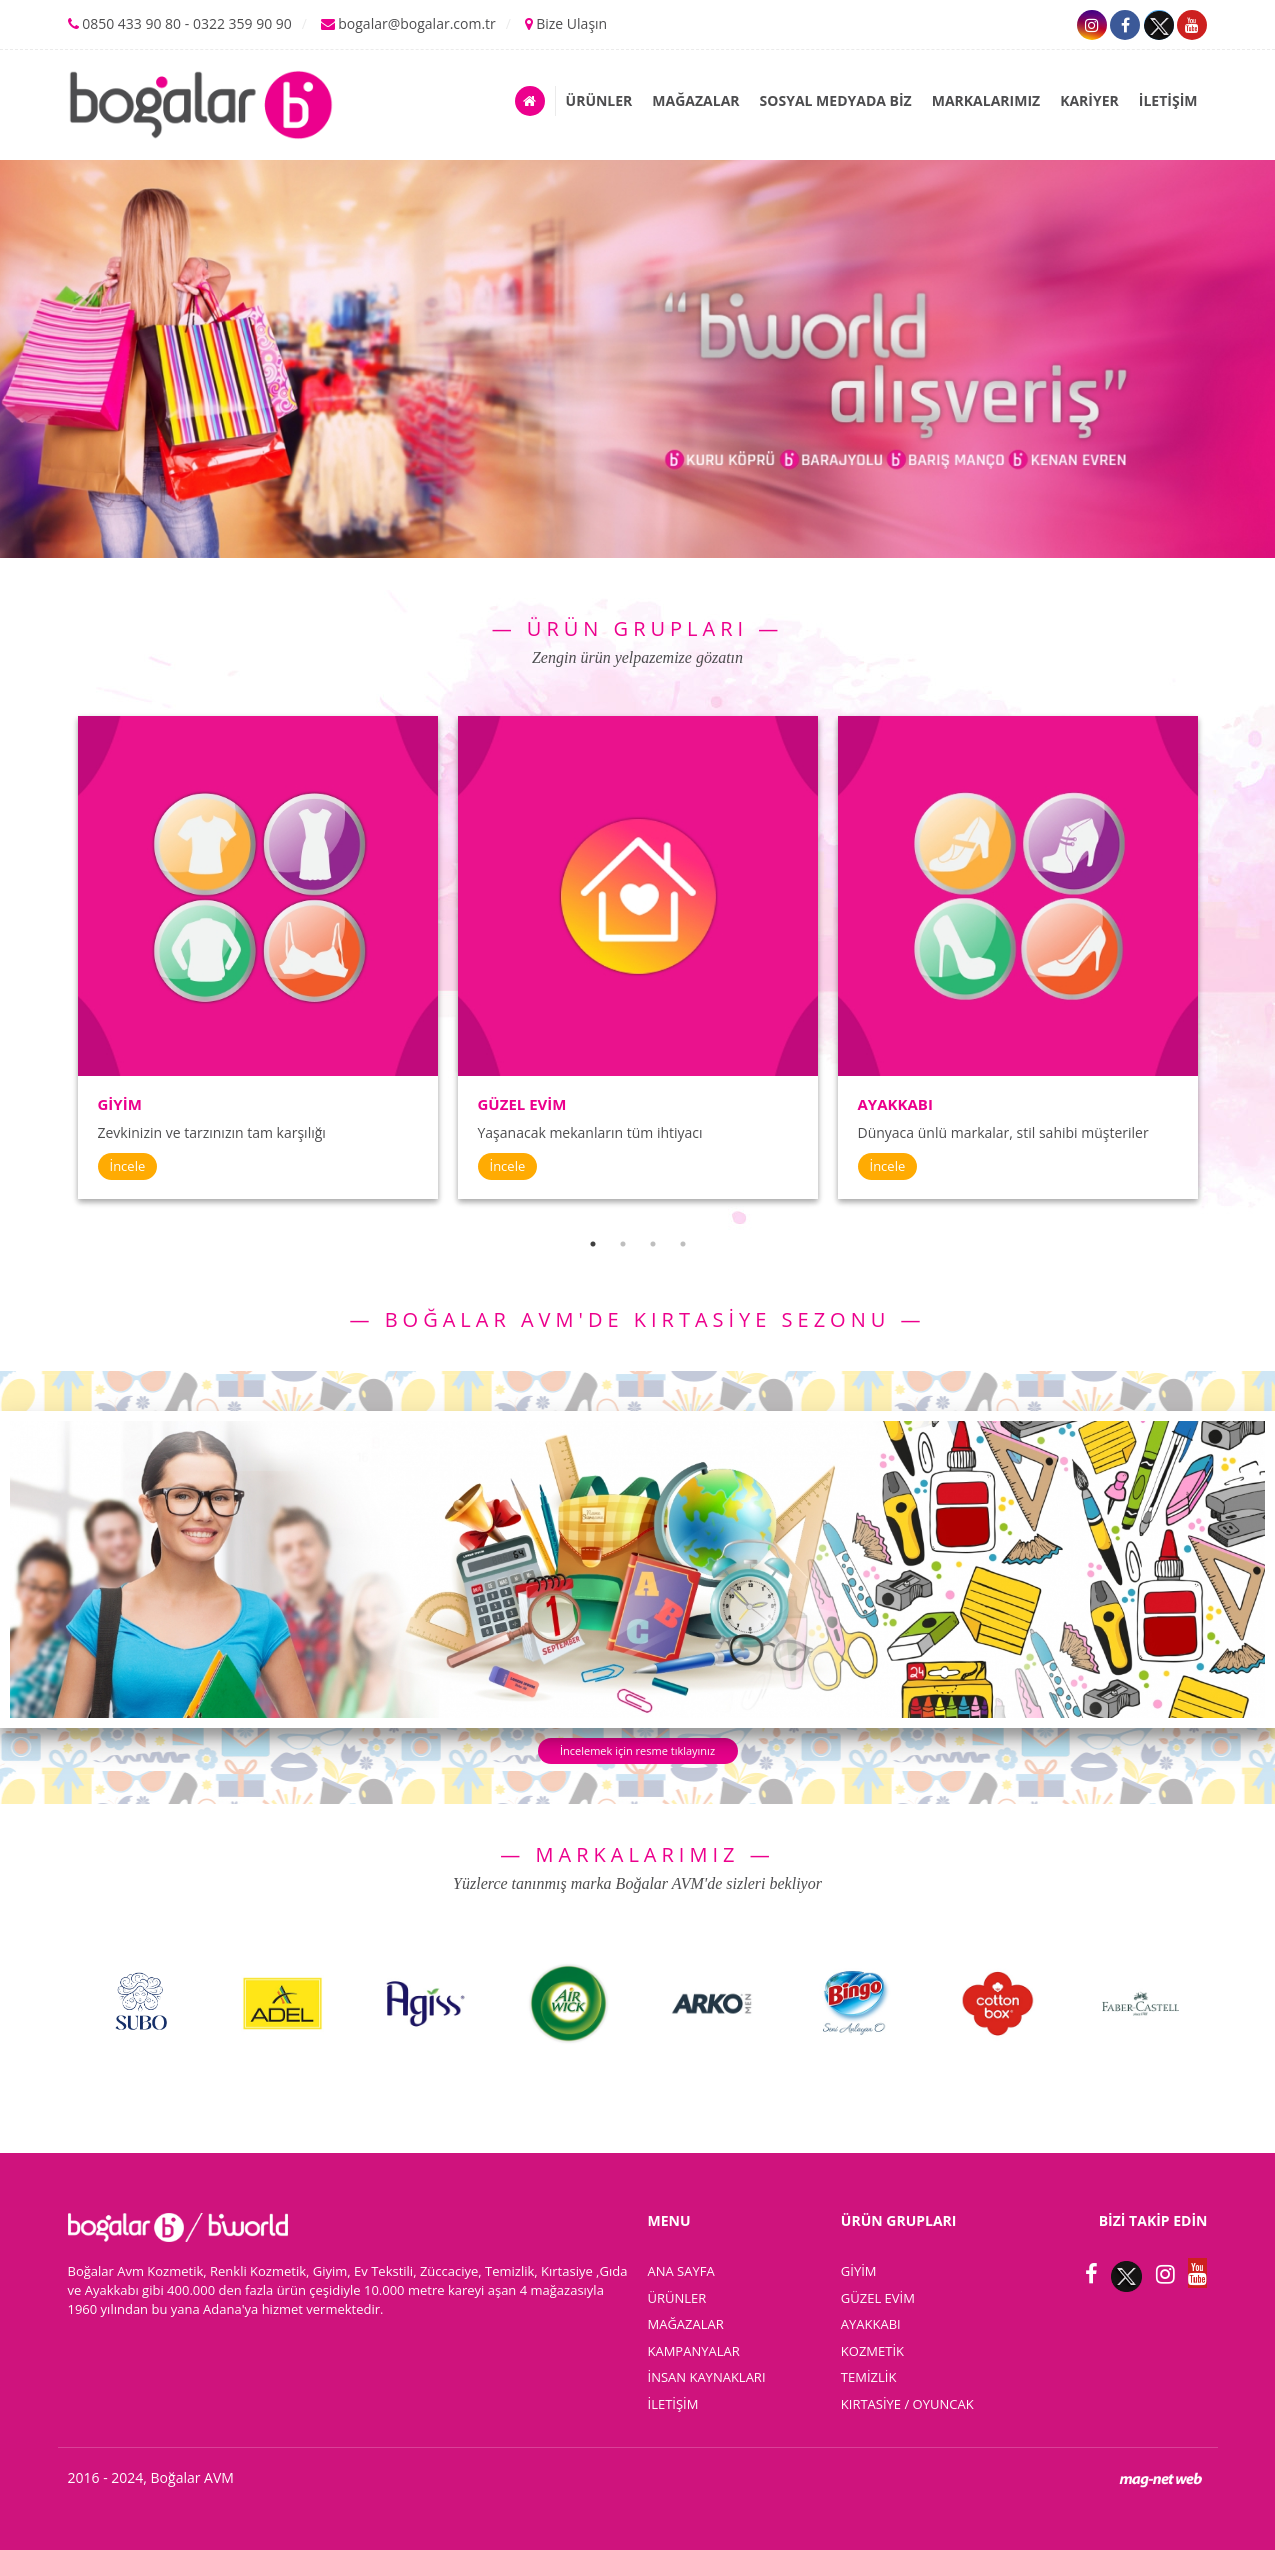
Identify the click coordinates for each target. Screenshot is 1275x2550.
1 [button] (593, 1244)
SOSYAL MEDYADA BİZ (836, 100)
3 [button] (653, 1244)
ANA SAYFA (681, 2271)
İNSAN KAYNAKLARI (707, 2377)
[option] (258, 957)
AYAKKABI (871, 2324)
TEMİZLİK (869, 2377)
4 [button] (683, 1244)
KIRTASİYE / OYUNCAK (907, 2404)
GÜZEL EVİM (878, 2298)
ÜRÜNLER (599, 100)
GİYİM (859, 2271)
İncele (128, 1166)
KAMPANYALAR (694, 2351)
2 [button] (623, 1244)
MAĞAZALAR (695, 100)
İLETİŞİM (1168, 100)
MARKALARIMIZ (986, 100)
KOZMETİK (872, 2351)
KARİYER (1089, 100)
